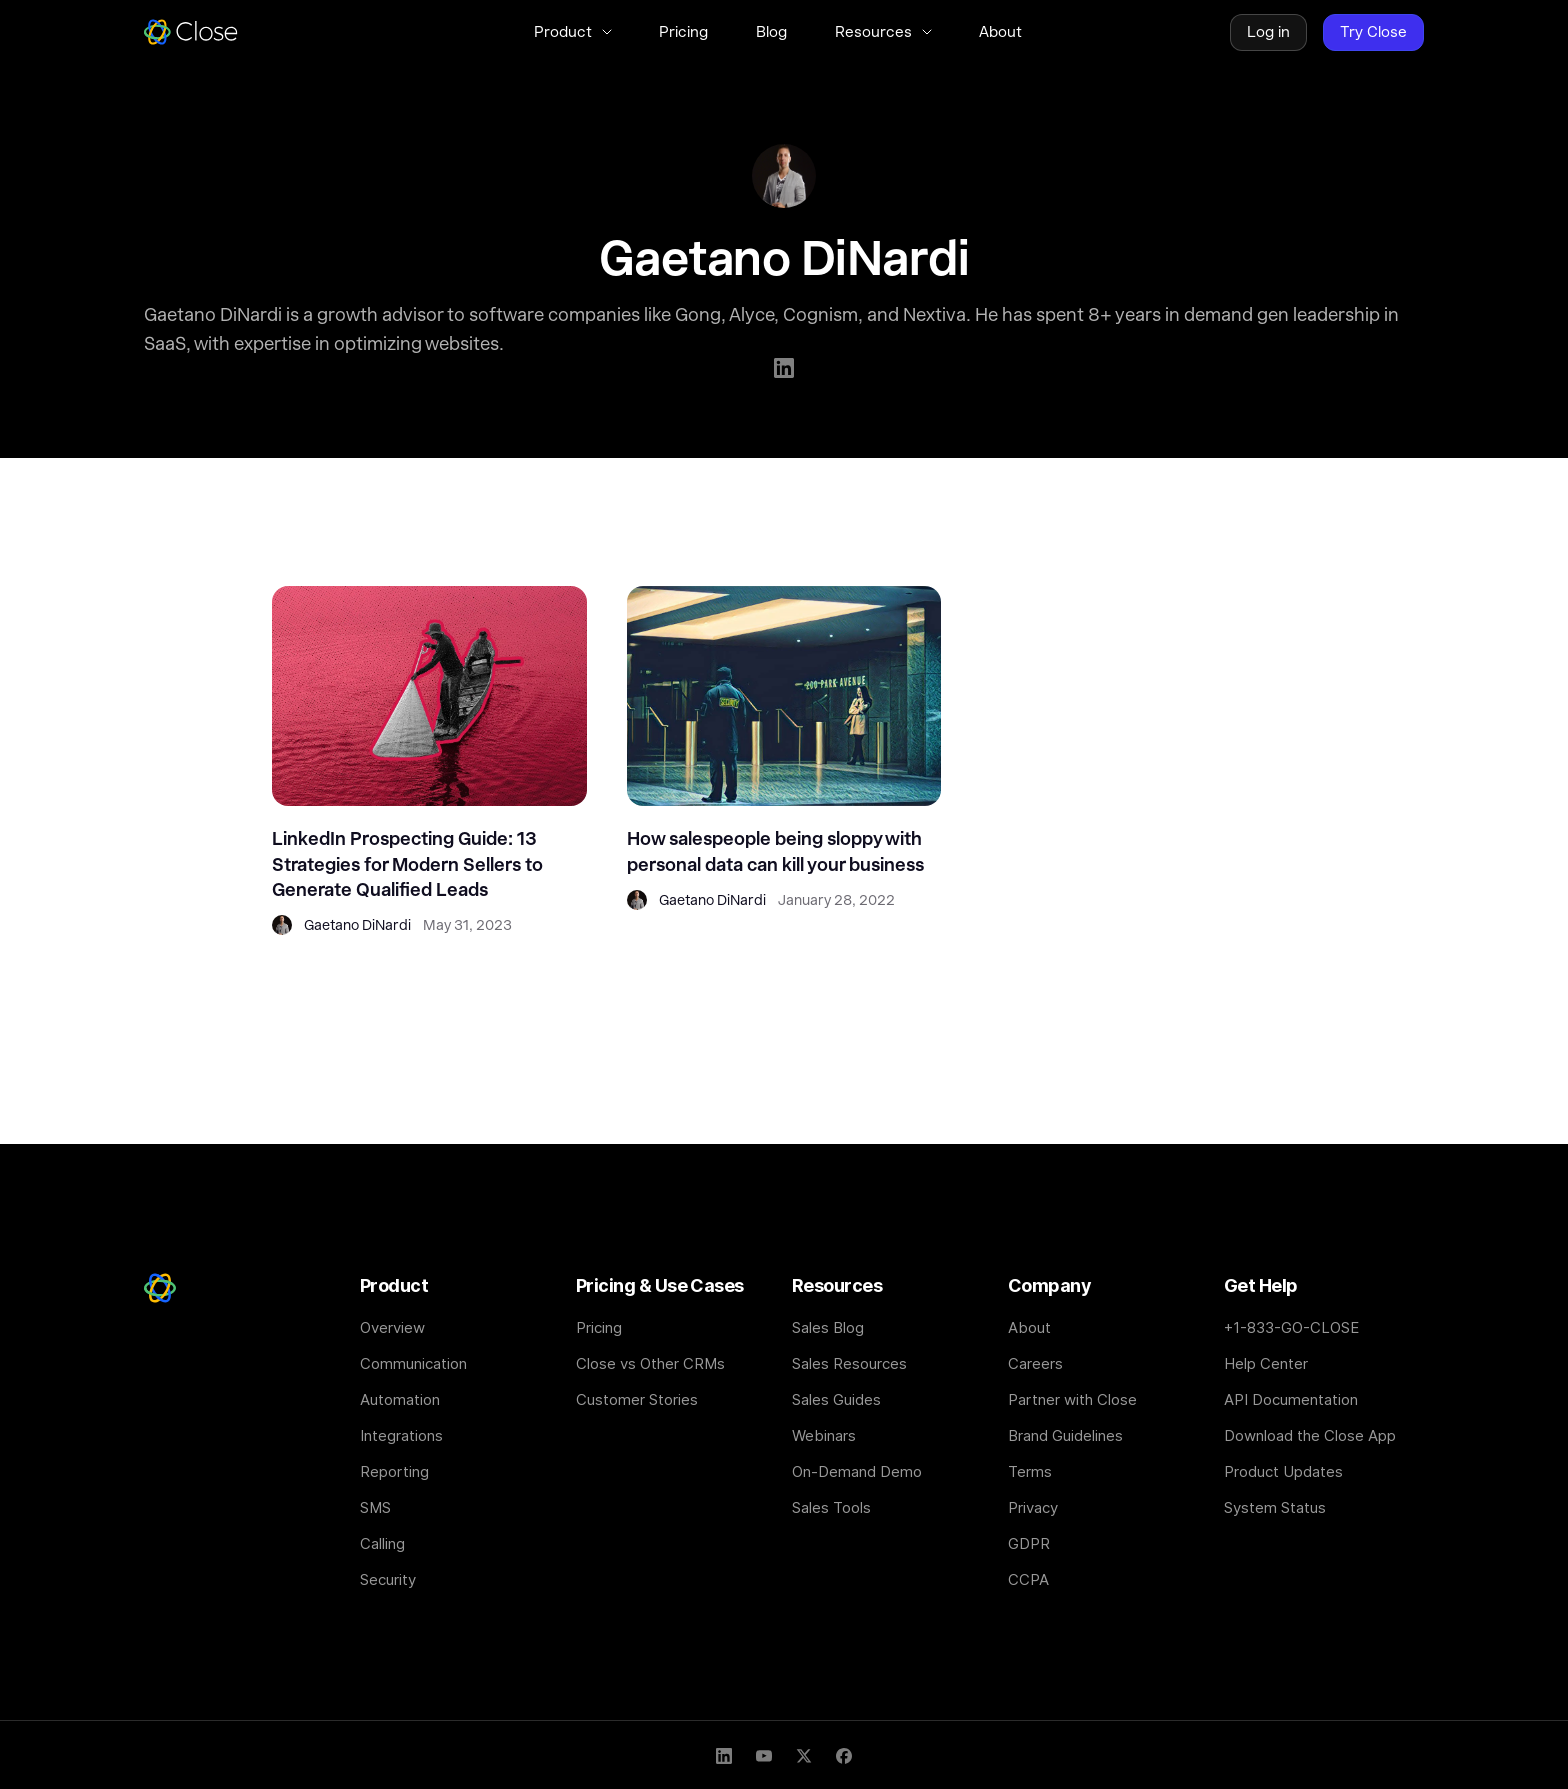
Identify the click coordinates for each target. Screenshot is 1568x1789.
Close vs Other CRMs (650, 1363)
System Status (1275, 1507)
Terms (1030, 1471)
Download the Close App (1310, 1435)
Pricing (599, 1327)
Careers (1035, 1363)
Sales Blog (828, 1327)
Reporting (394, 1471)
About (1029, 1327)
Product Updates (1283, 1471)
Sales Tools (831, 1507)
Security (388, 1579)
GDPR (1029, 1543)
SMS (375, 1507)
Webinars (824, 1435)
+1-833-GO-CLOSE (1291, 1327)
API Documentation (1291, 1399)
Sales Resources (849, 1363)
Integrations (401, 1435)
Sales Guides (836, 1399)
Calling (382, 1543)
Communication (413, 1363)
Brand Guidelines (1065, 1435)
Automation (400, 1399)
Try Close (1373, 32)
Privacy (1033, 1507)
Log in (1268, 32)
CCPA (1028, 1579)
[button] (572, 32)
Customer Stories (637, 1399)
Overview (392, 1327)
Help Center (1266, 1363)
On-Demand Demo (857, 1471)
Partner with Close (1072, 1399)
